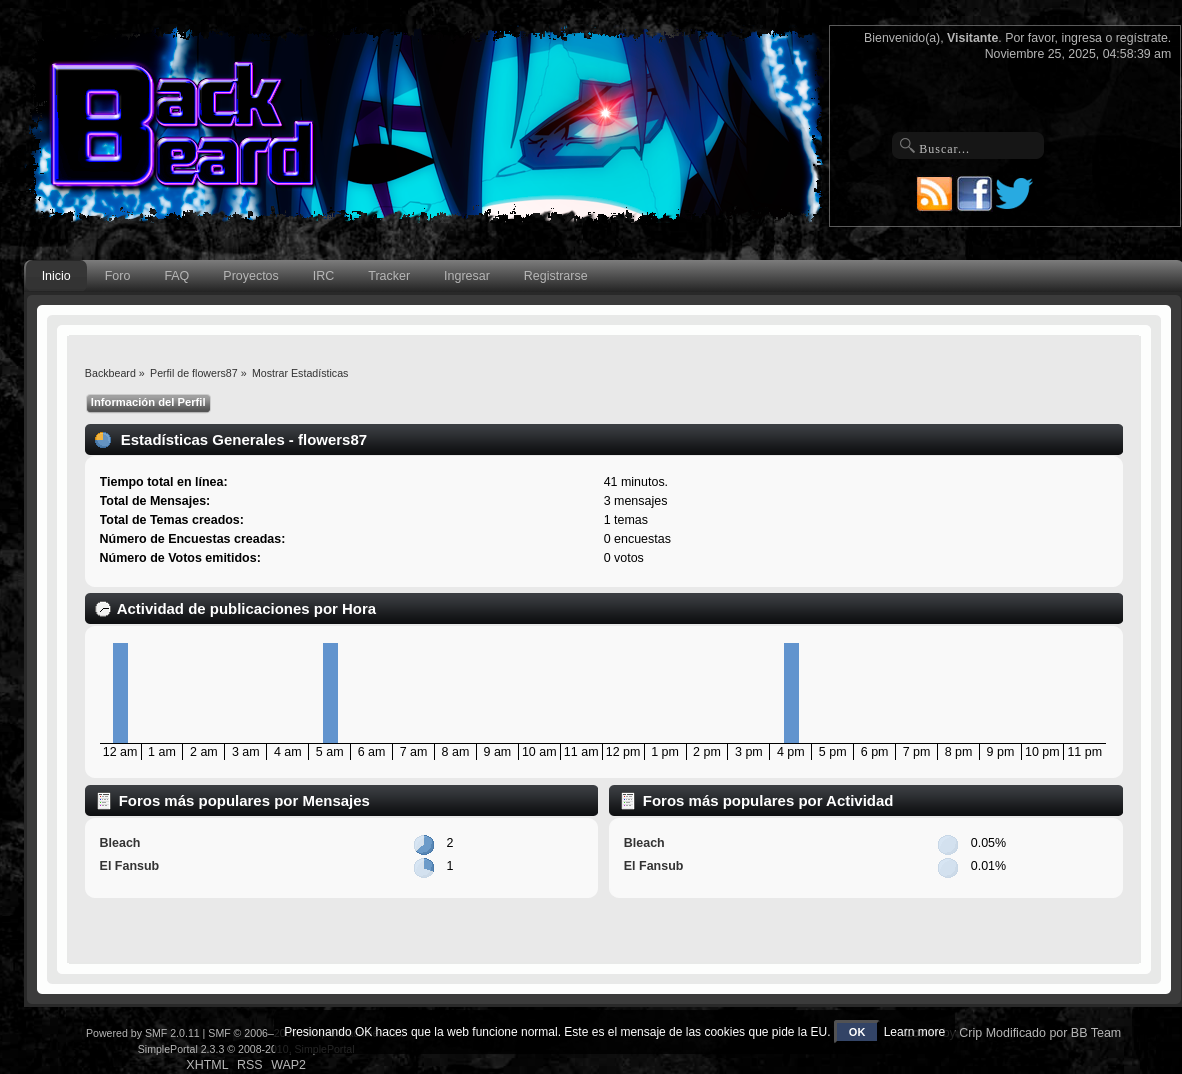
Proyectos (250, 276)
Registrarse (556, 276)
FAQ (176, 276)
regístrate (1142, 38)
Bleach (120, 843)
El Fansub (130, 866)
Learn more (914, 1032)
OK (857, 1032)
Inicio (56, 276)
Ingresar (467, 276)
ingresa (1081, 38)
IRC (323, 276)
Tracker (389, 276)
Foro (118, 276)
